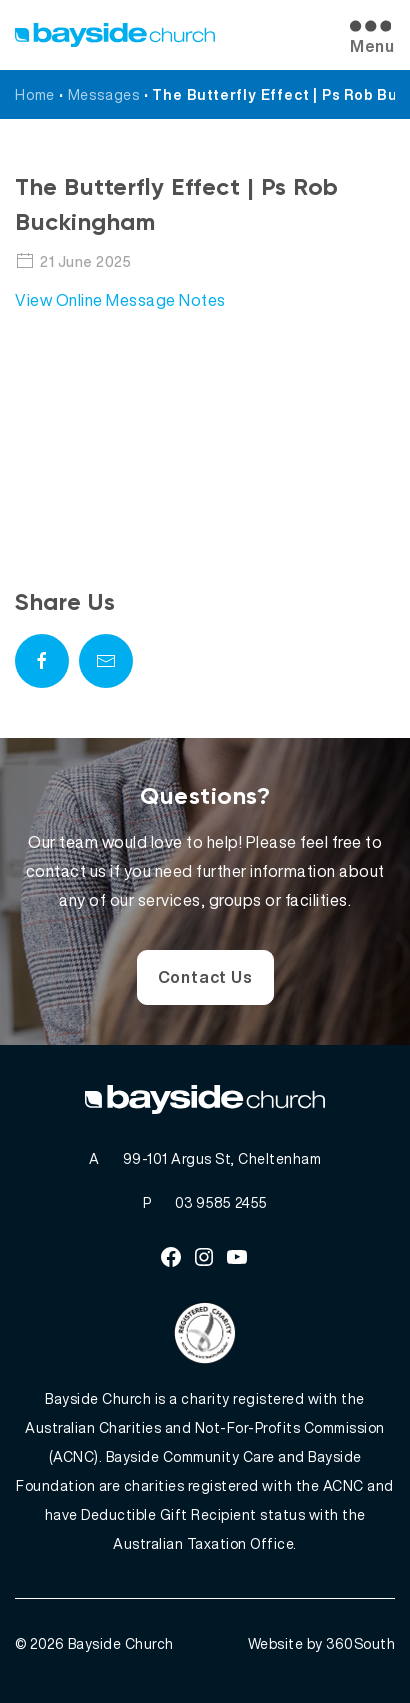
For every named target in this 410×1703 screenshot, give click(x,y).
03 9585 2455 (221, 1202)
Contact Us (205, 977)
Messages (104, 94)
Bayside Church (121, 1643)
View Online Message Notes (120, 300)
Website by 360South (322, 1643)
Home (35, 94)
